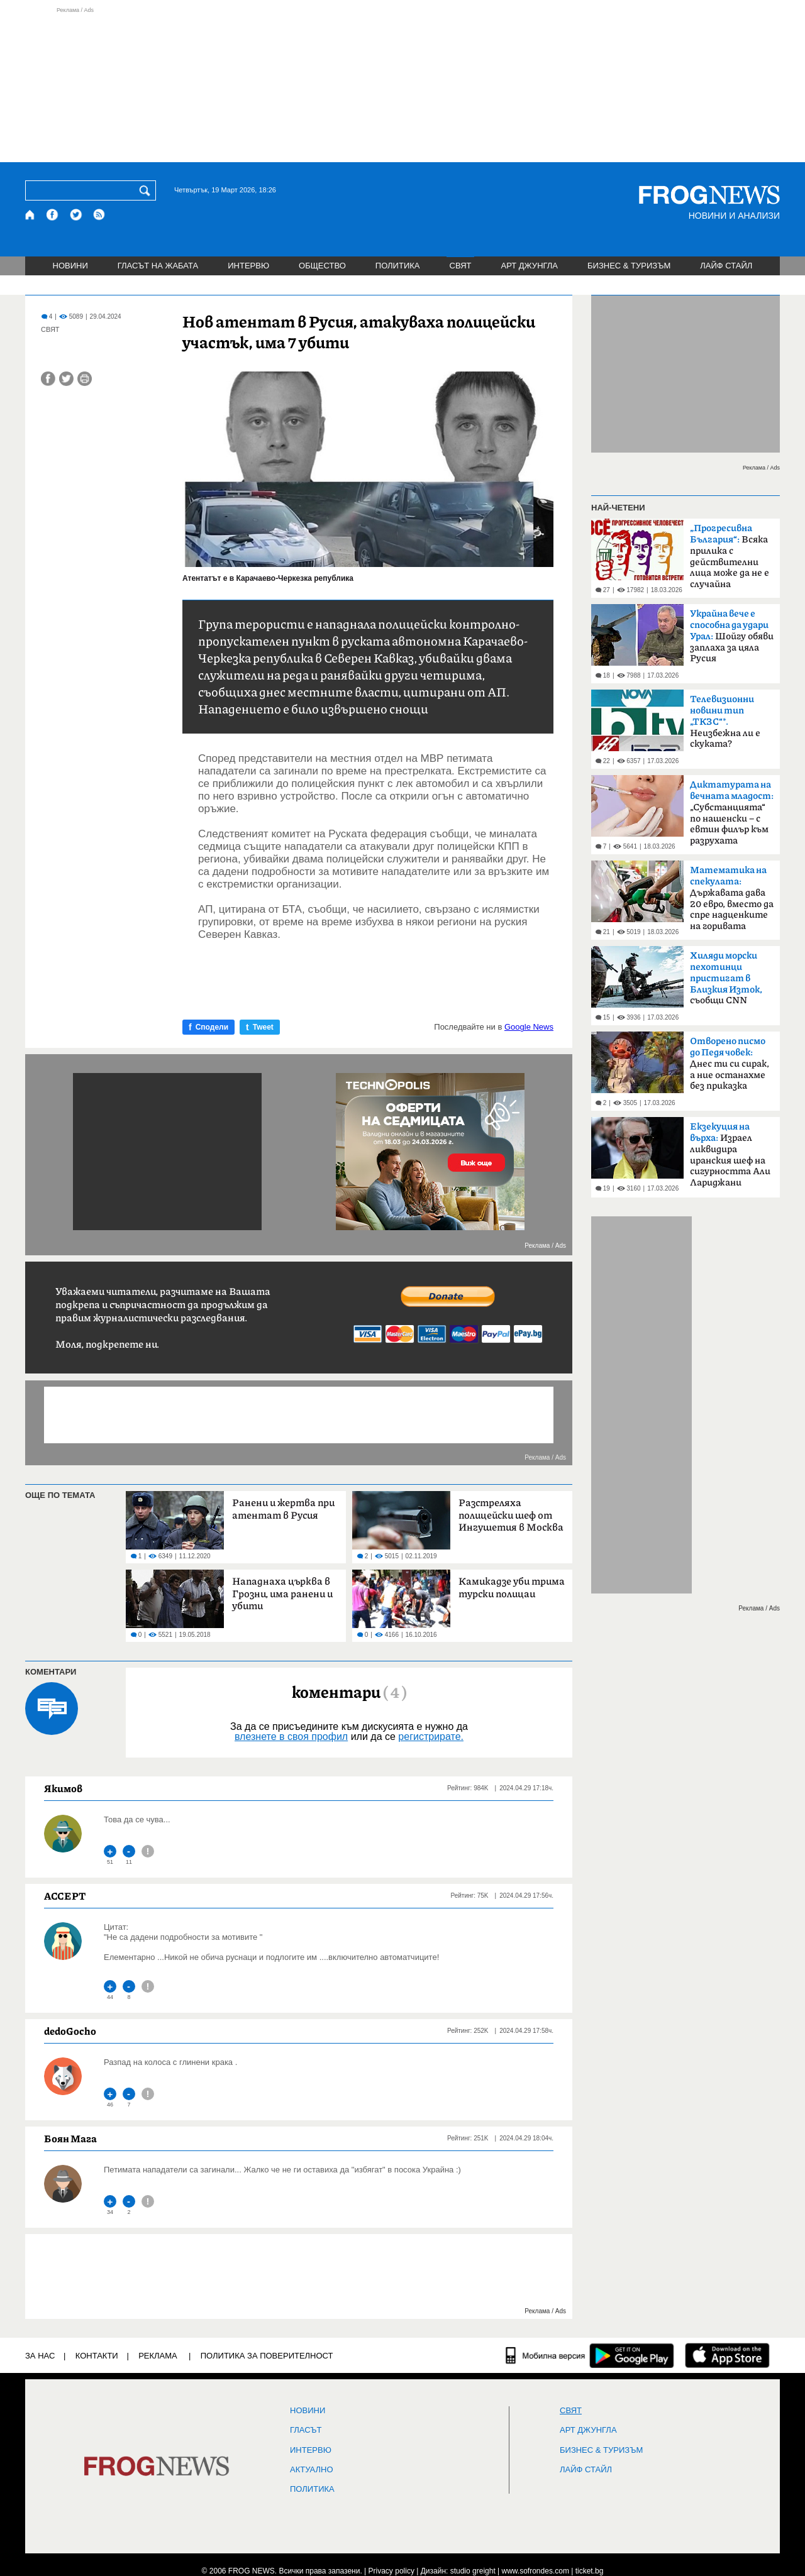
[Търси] (147, 190)
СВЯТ (461, 265)
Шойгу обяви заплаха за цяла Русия (732, 636)
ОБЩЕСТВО (322, 265)
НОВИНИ (70, 265)
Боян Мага (70, 2138)
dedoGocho (70, 2031)
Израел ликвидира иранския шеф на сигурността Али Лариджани (730, 1155)
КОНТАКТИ (96, 2356)
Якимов (63, 1788)
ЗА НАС (40, 2356)
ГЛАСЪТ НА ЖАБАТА (158, 265)
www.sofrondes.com (535, 2571)
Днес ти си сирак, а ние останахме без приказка (729, 1063)
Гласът (305, 2430)
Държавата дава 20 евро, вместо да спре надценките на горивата (732, 898)
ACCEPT (65, 1896)
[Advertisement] (402, 84)
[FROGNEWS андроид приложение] (632, 2355)
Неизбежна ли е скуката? (725, 721)
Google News (528, 1027)
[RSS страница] (99, 215)
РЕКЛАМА (157, 2356)
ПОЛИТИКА (397, 265)
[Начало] (30, 215)
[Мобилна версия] (545, 2355)
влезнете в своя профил (291, 1736)
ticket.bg (589, 2571)
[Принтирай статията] (84, 379)
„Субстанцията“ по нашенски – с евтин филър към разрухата (732, 813)
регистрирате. (431, 1736)
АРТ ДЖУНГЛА (529, 265)
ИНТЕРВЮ (248, 265)
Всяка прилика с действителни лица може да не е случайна (729, 556)
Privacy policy (391, 2571)
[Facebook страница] (53, 215)
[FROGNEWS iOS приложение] (727, 2355)
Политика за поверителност (267, 2356)
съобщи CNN (726, 978)
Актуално (311, 2469)
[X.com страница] (76, 215)
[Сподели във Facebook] (48, 379)
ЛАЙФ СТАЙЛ (726, 265)
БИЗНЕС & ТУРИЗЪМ (628, 265)
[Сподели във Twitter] (66, 379)
